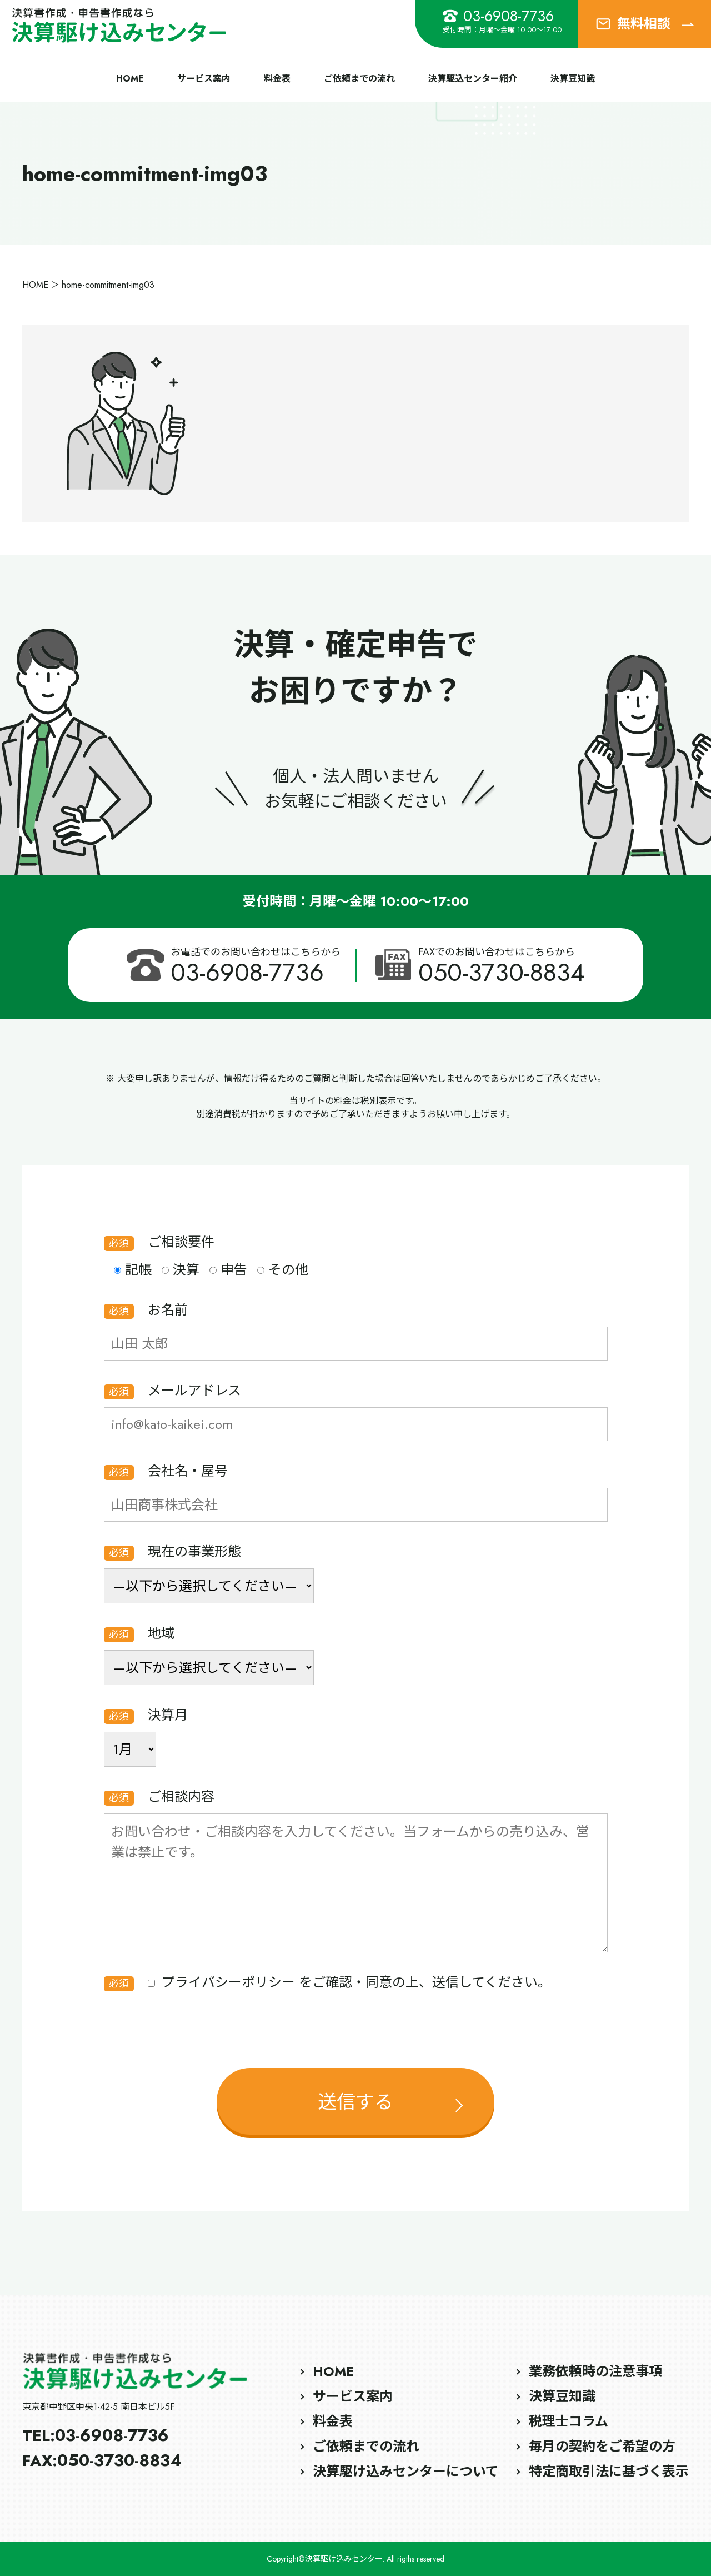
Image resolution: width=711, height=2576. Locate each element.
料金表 (277, 78)
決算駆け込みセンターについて (406, 2471)
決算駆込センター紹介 (472, 78)
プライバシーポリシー (228, 1982)
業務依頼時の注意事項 (595, 2371)
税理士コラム (568, 2421)
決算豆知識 (572, 78)
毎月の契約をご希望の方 (602, 2446)
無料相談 (644, 23)
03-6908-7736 (498, 15)
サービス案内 (204, 78)
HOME (130, 78)
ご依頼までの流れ (359, 78)
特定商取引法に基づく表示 (609, 2471)
